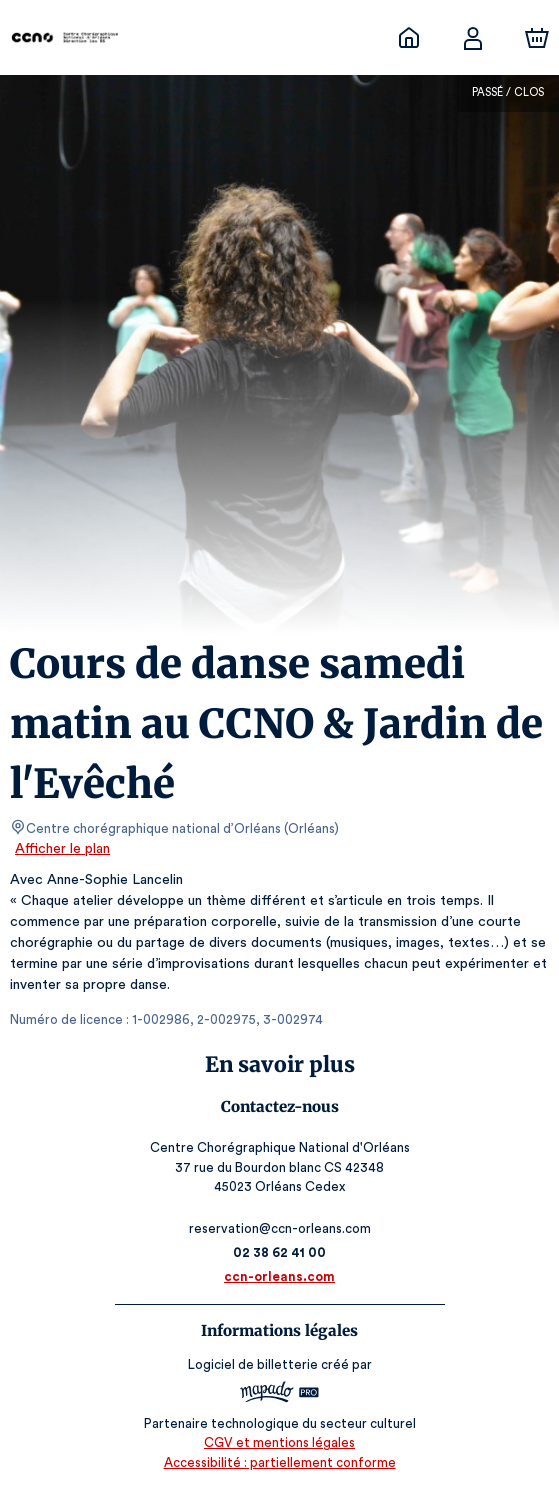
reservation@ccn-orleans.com (279, 1228)
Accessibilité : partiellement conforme (279, 1462)
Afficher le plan (61, 849)
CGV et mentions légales (280, 1442)
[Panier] (537, 38)
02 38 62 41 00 (279, 1252)
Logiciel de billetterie (254, 1364)
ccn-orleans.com (279, 1276)
